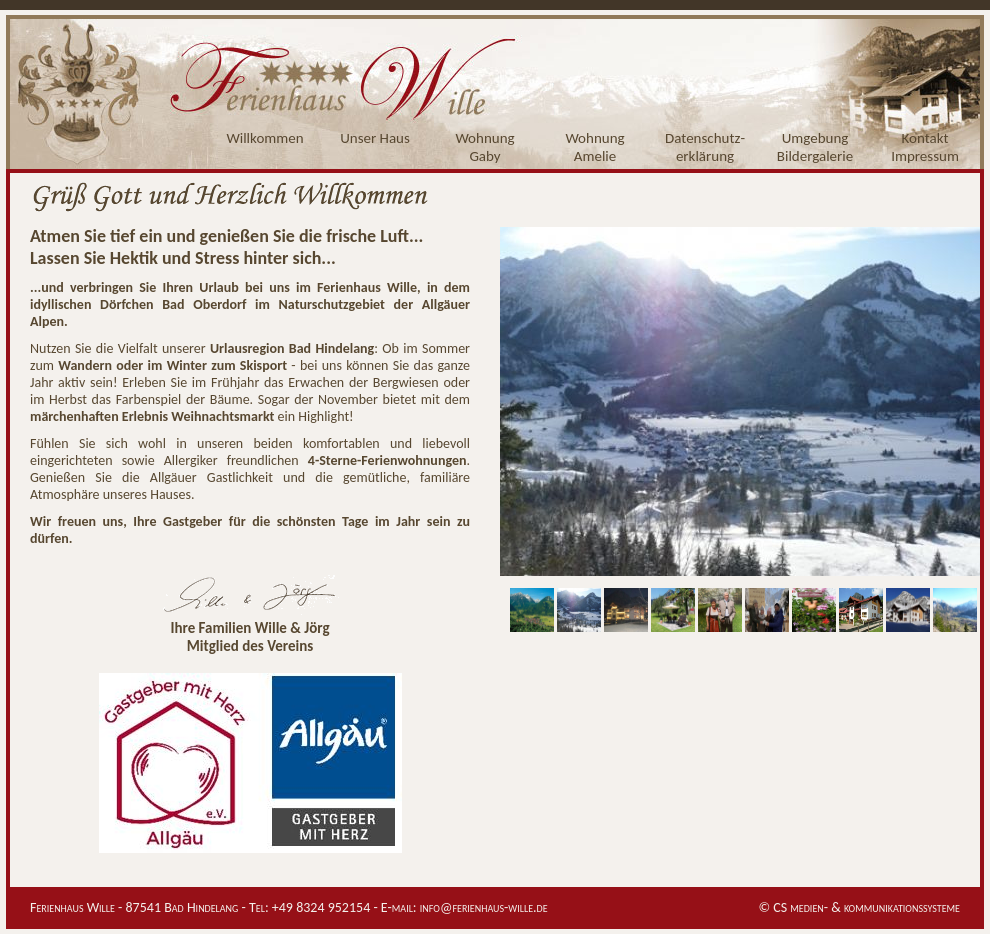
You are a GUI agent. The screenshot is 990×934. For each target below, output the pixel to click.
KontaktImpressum (925, 147)
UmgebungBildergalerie (815, 147)
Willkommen (264, 138)
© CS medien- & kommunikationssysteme (859, 907)
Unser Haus (375, 138)
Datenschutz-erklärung (705, 147)
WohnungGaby (484, 147)
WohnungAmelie (594, 147)
